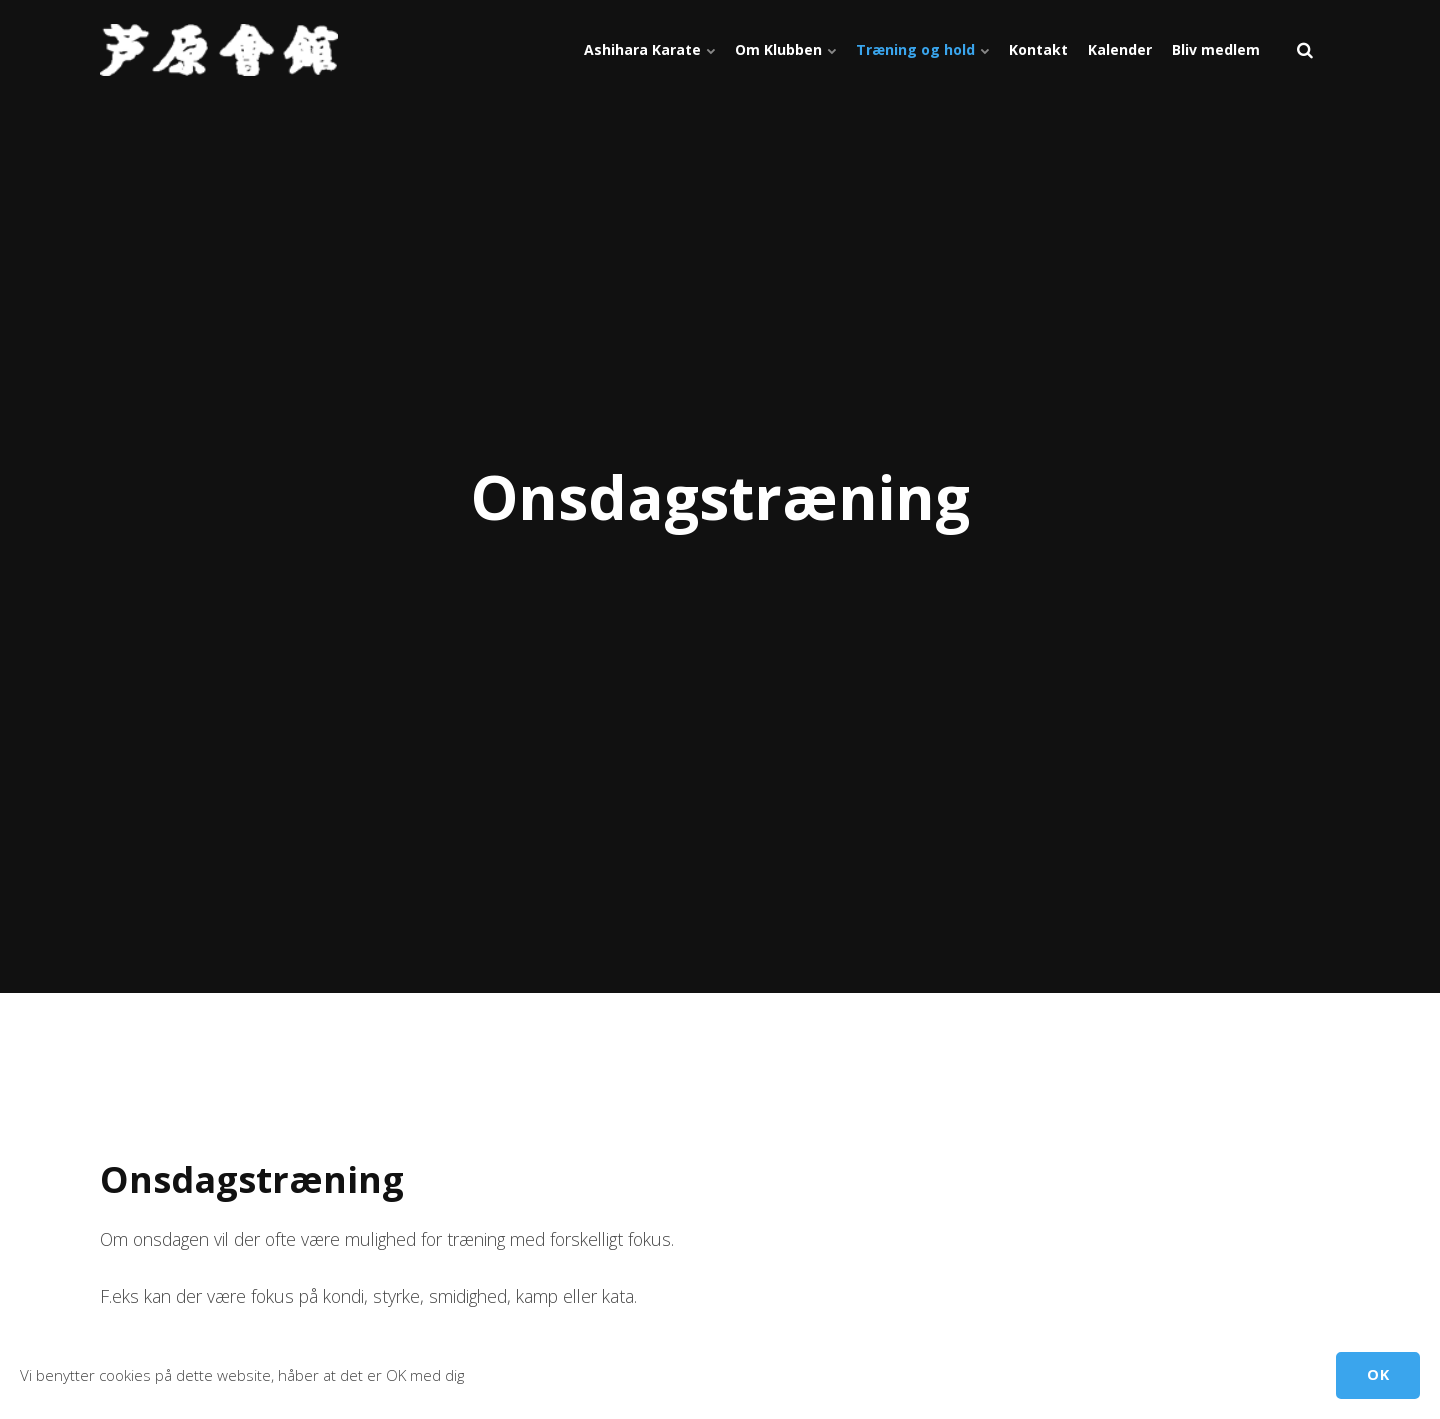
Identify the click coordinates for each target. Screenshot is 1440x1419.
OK (1378, 1374)
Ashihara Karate (649, 49)
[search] (1305, 50)
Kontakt (1038, 49)
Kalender (1120, 49)
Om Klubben (785, 49)
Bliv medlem (1216, 49)
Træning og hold (922, 49)
